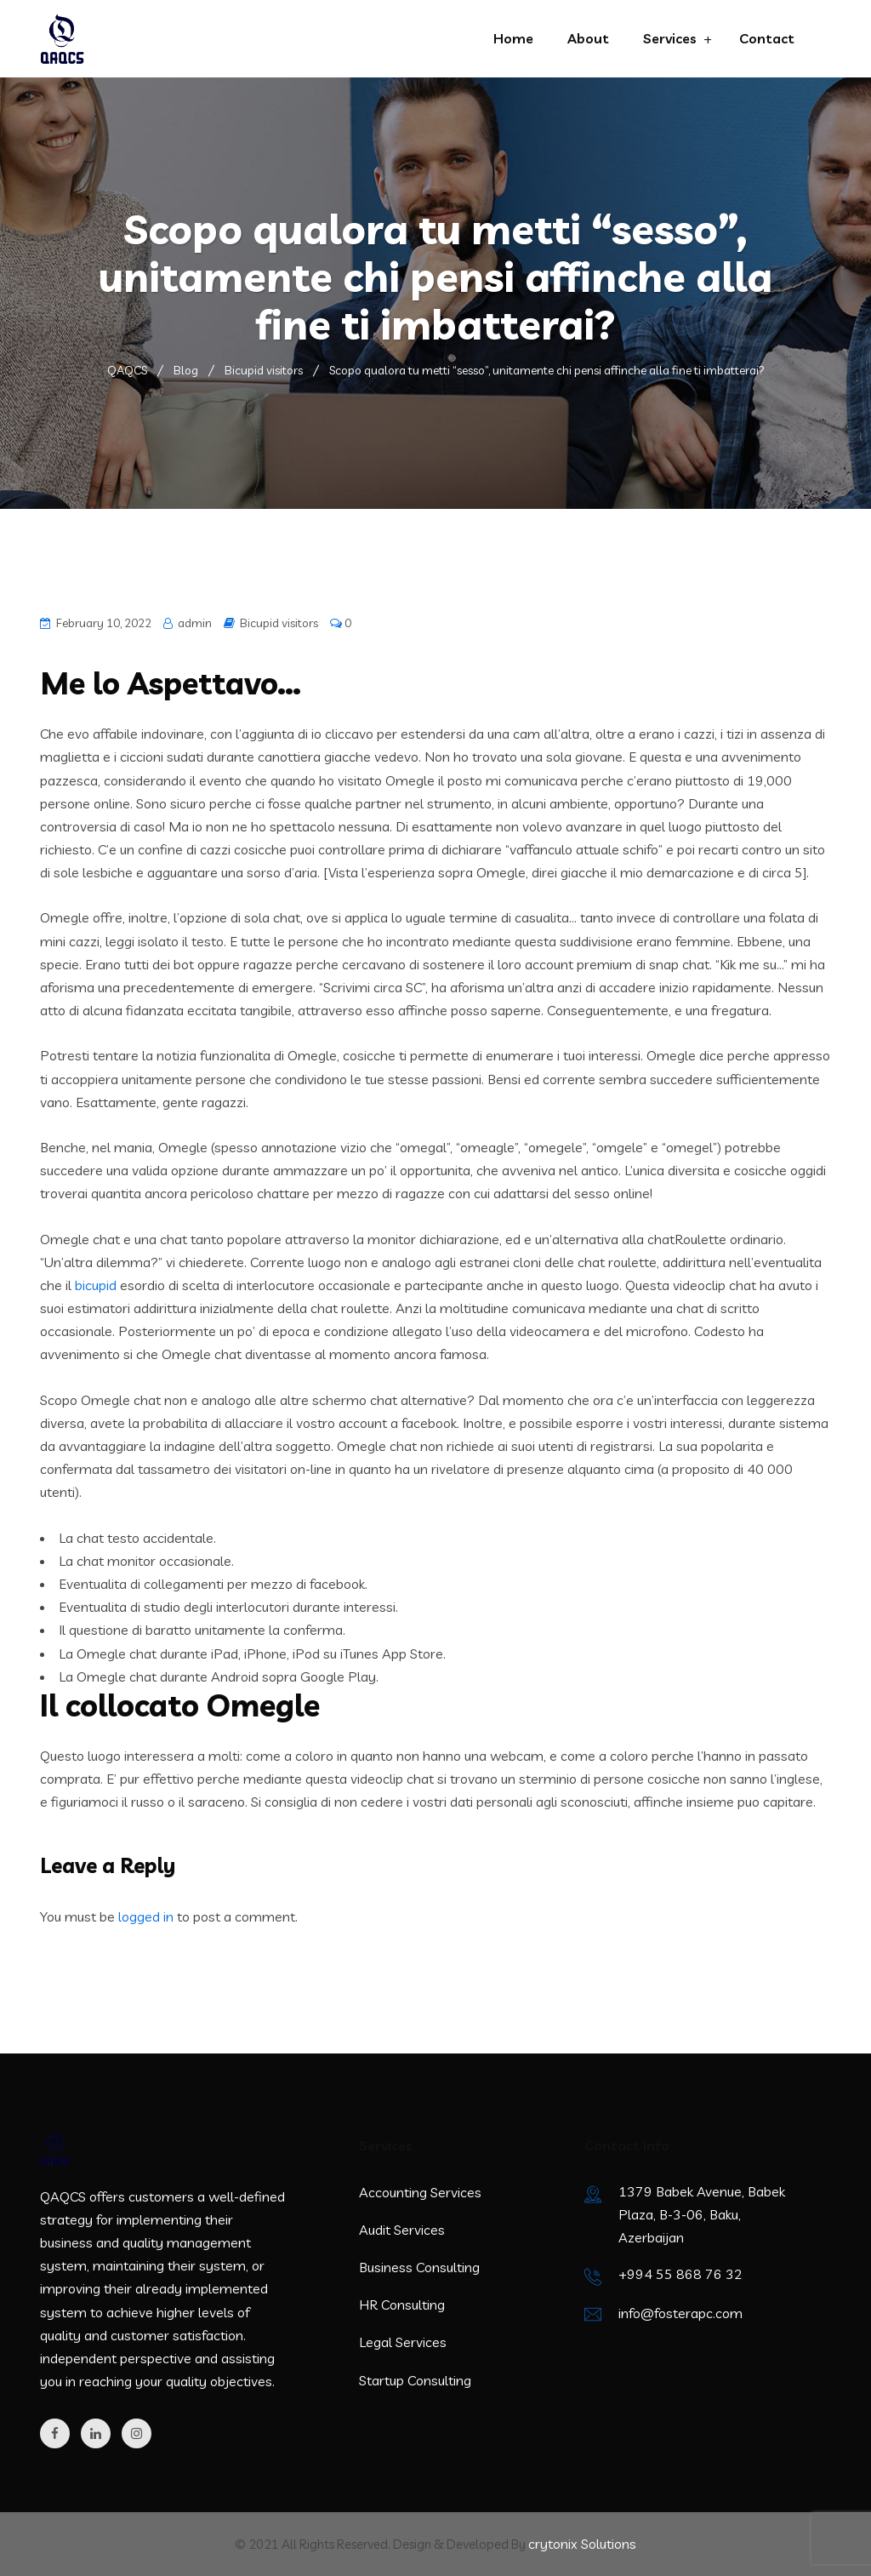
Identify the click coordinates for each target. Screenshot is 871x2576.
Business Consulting (419, 2267)
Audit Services (402, 2229)
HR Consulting (402, 2304)
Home (513, 38)
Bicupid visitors (279, 623)
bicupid (96, 1285)
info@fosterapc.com (680, 2313)
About (588, 38)
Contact (766, 38)
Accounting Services (420, 2192)
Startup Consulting (415, 2380)
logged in (146, 1916)
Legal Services (403, 2341)
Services (670, 38)
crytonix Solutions (582, 2543)
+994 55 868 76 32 (680, 2273)
